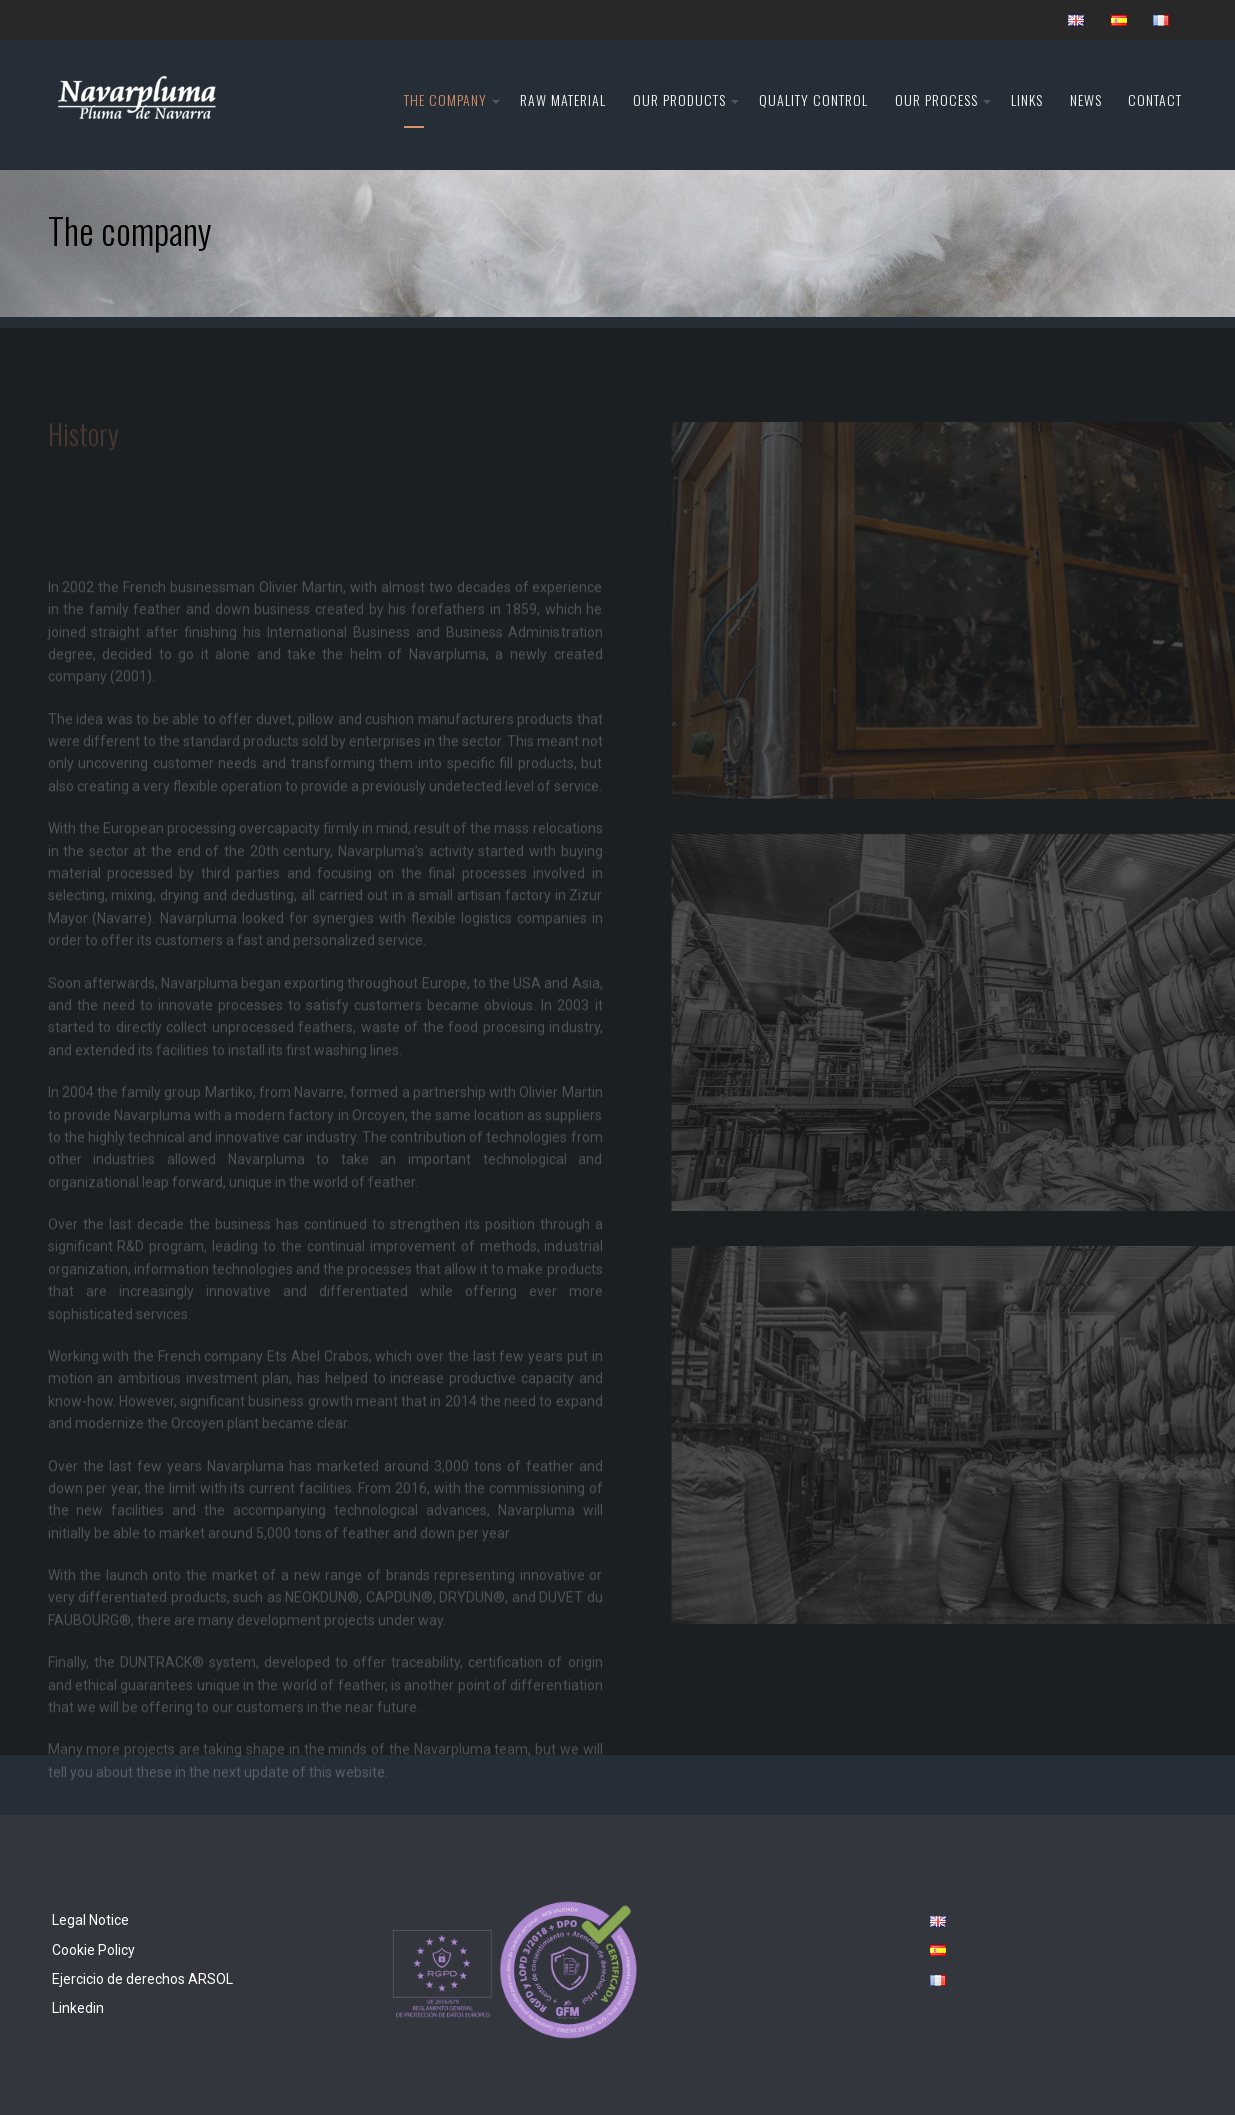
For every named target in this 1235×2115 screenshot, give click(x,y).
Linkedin (78, 2008)
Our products (679, 99)
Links (1027, 99)
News (1086, 99)
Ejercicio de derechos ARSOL (142, 1979)
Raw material (563, 99)
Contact (1155, 99)
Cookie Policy (93, 1950)
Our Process (936, 99)
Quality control (813, 99)
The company (445, 99)
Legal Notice (90, 1920)
